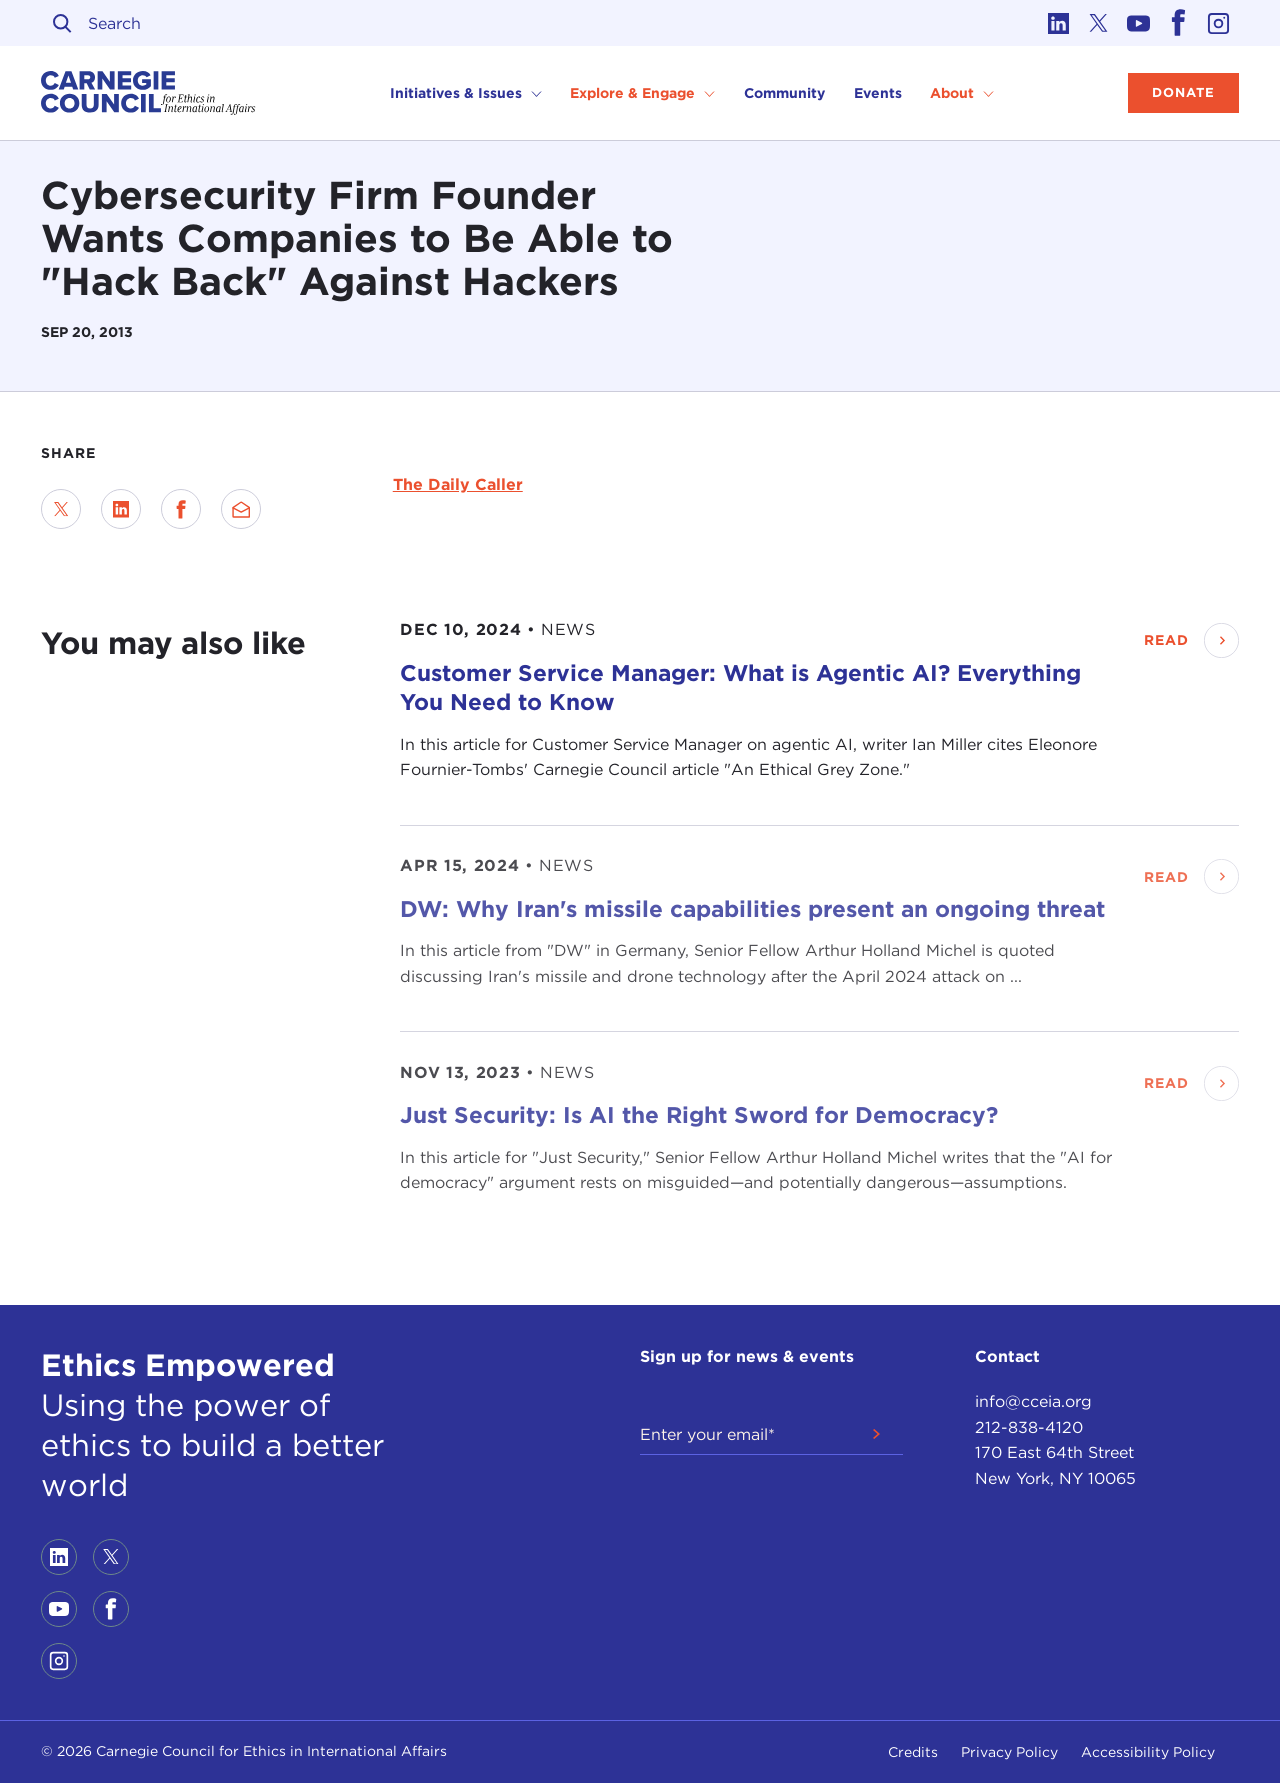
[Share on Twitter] (61, 509)
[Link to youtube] (1139, 23)
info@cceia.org (1033, 1401)
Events (878, 93)
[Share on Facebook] (181, 509)
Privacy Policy (1009, 1752)
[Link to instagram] (1219, 23)
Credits (913, 1752)
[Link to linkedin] (1059, 23)
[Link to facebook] (1179, 23)
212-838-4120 (1029, 1427)
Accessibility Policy (1148, 1752)
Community (784, 93)
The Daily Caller (458, 484)
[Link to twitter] (1099, 23)
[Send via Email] (241, 509)
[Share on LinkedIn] (121, 509)
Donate (1183, 92)
